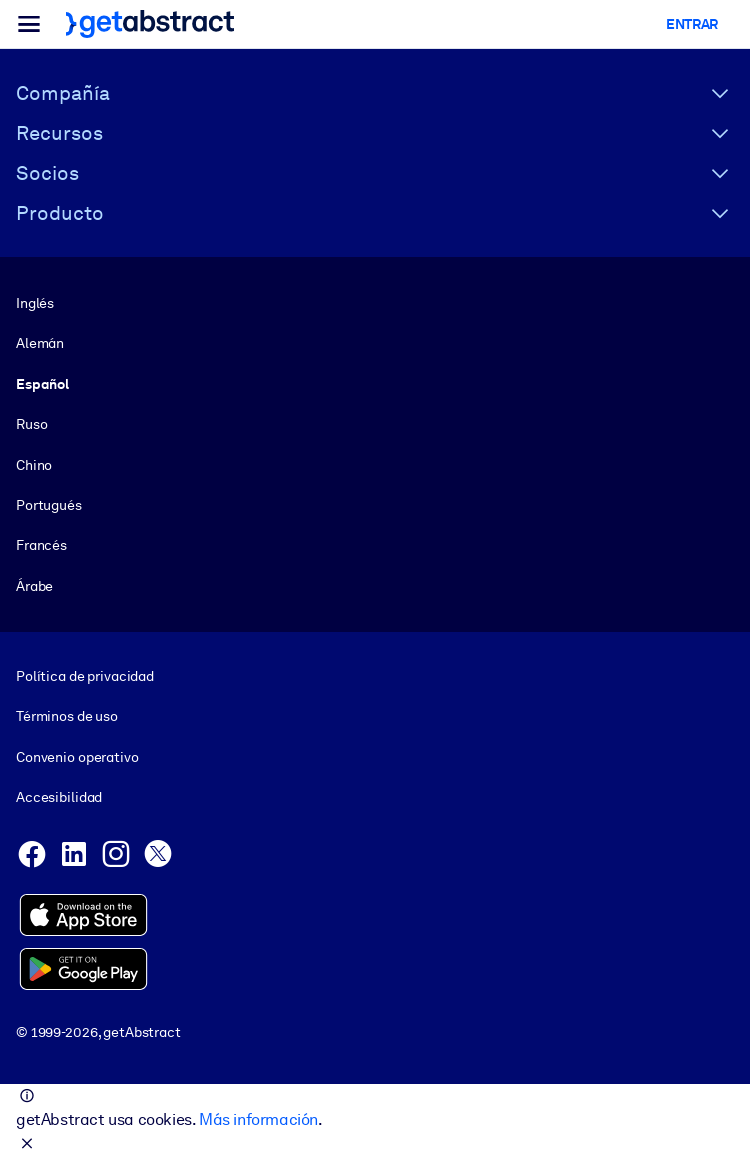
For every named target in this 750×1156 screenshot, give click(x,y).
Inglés (35, 303)
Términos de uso (67, 717)
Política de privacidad (85, 676)
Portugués (49, 505)
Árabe (34, 586)
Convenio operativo (77, 757)
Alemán (40, 343)
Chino (34, 465)
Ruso (31, 424)
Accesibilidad (59, 797)
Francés (41, 545)
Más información (258, 1119)
